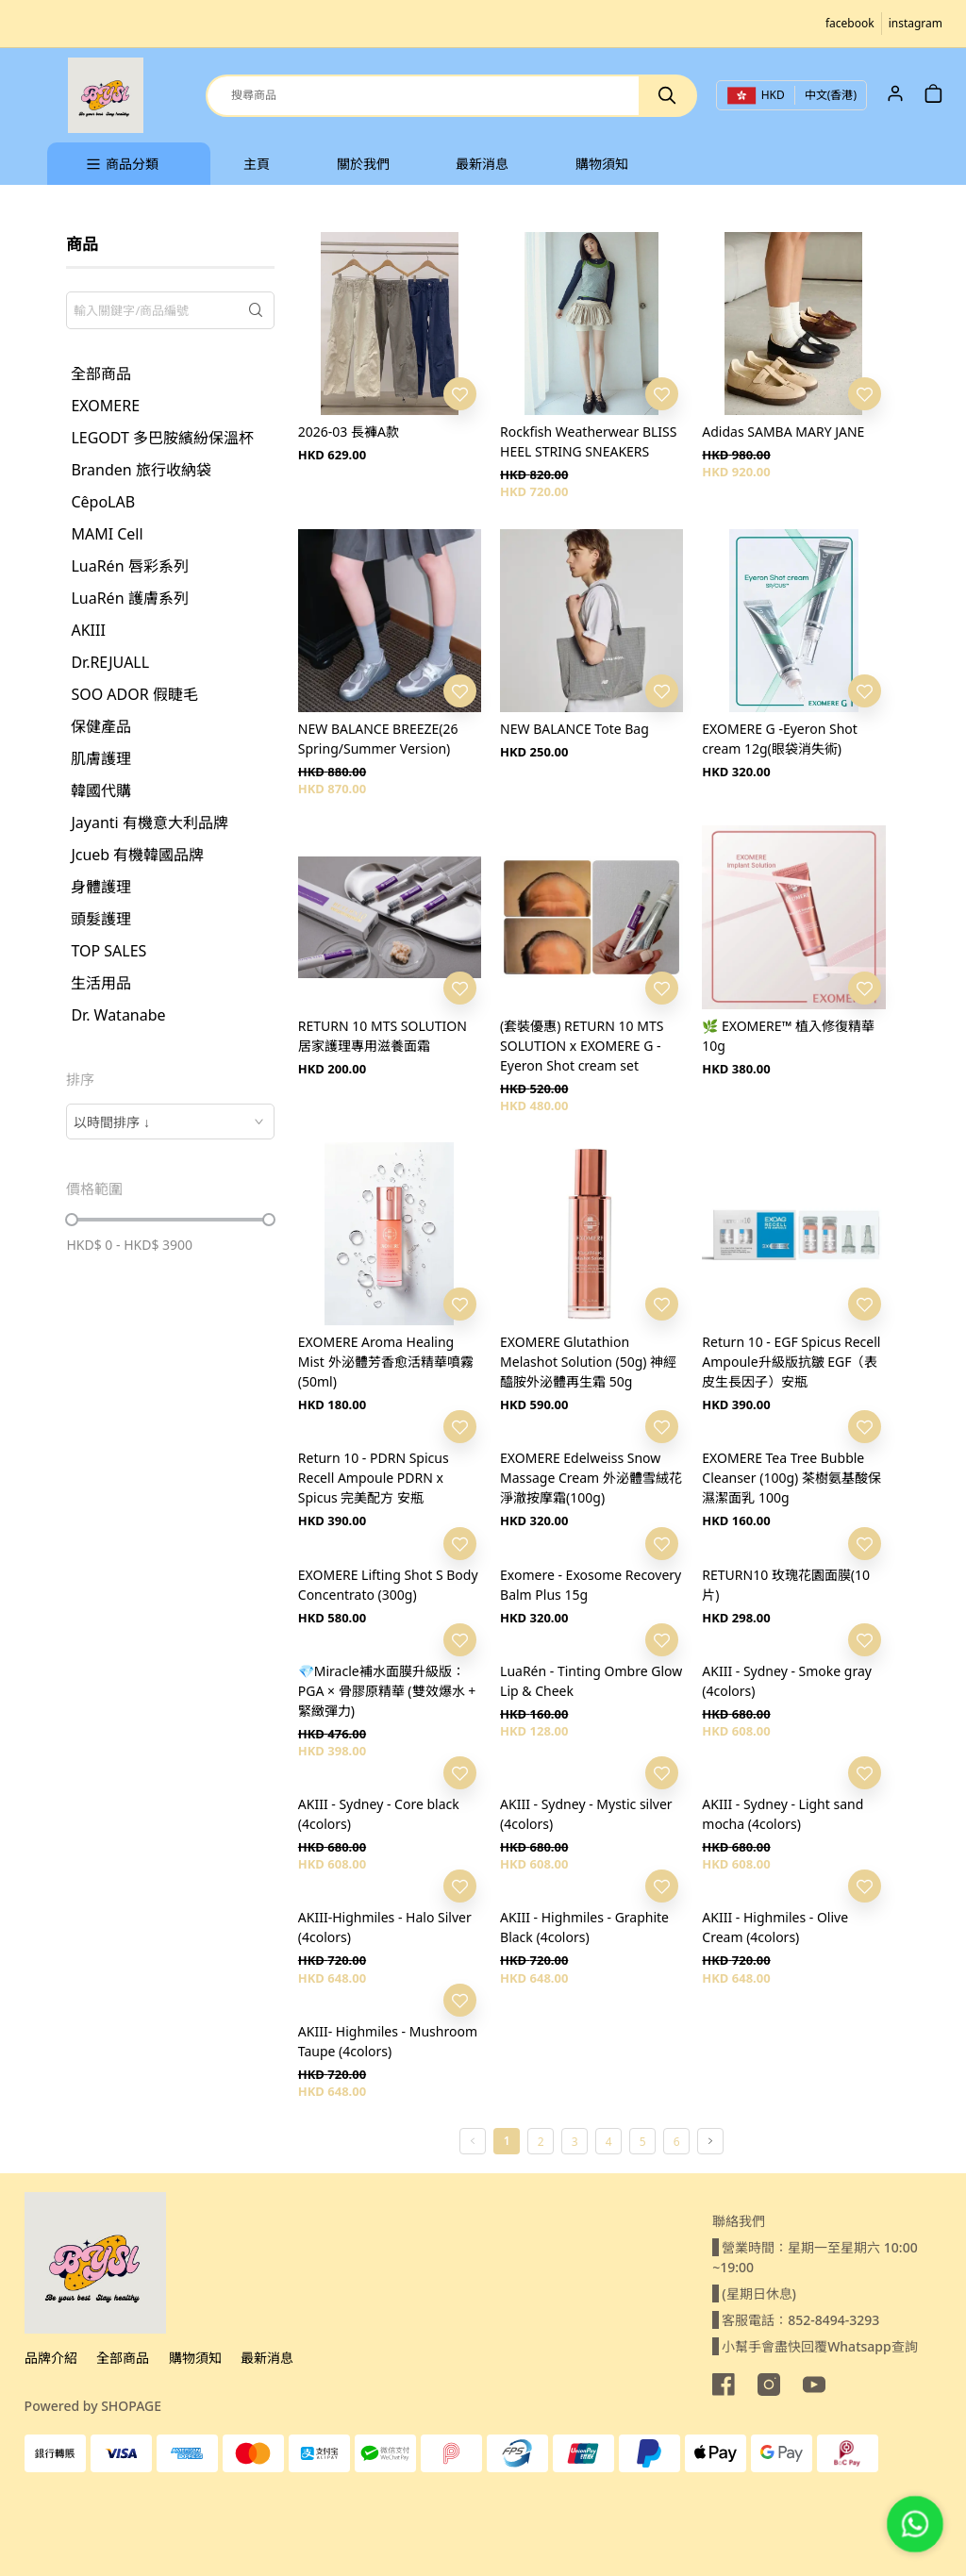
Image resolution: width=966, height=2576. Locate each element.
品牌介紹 (51, 2358)
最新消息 (267, 2358)
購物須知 (195, 2358)
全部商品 (122, 2358)
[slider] (71, 1219)
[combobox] (170, 1121)
